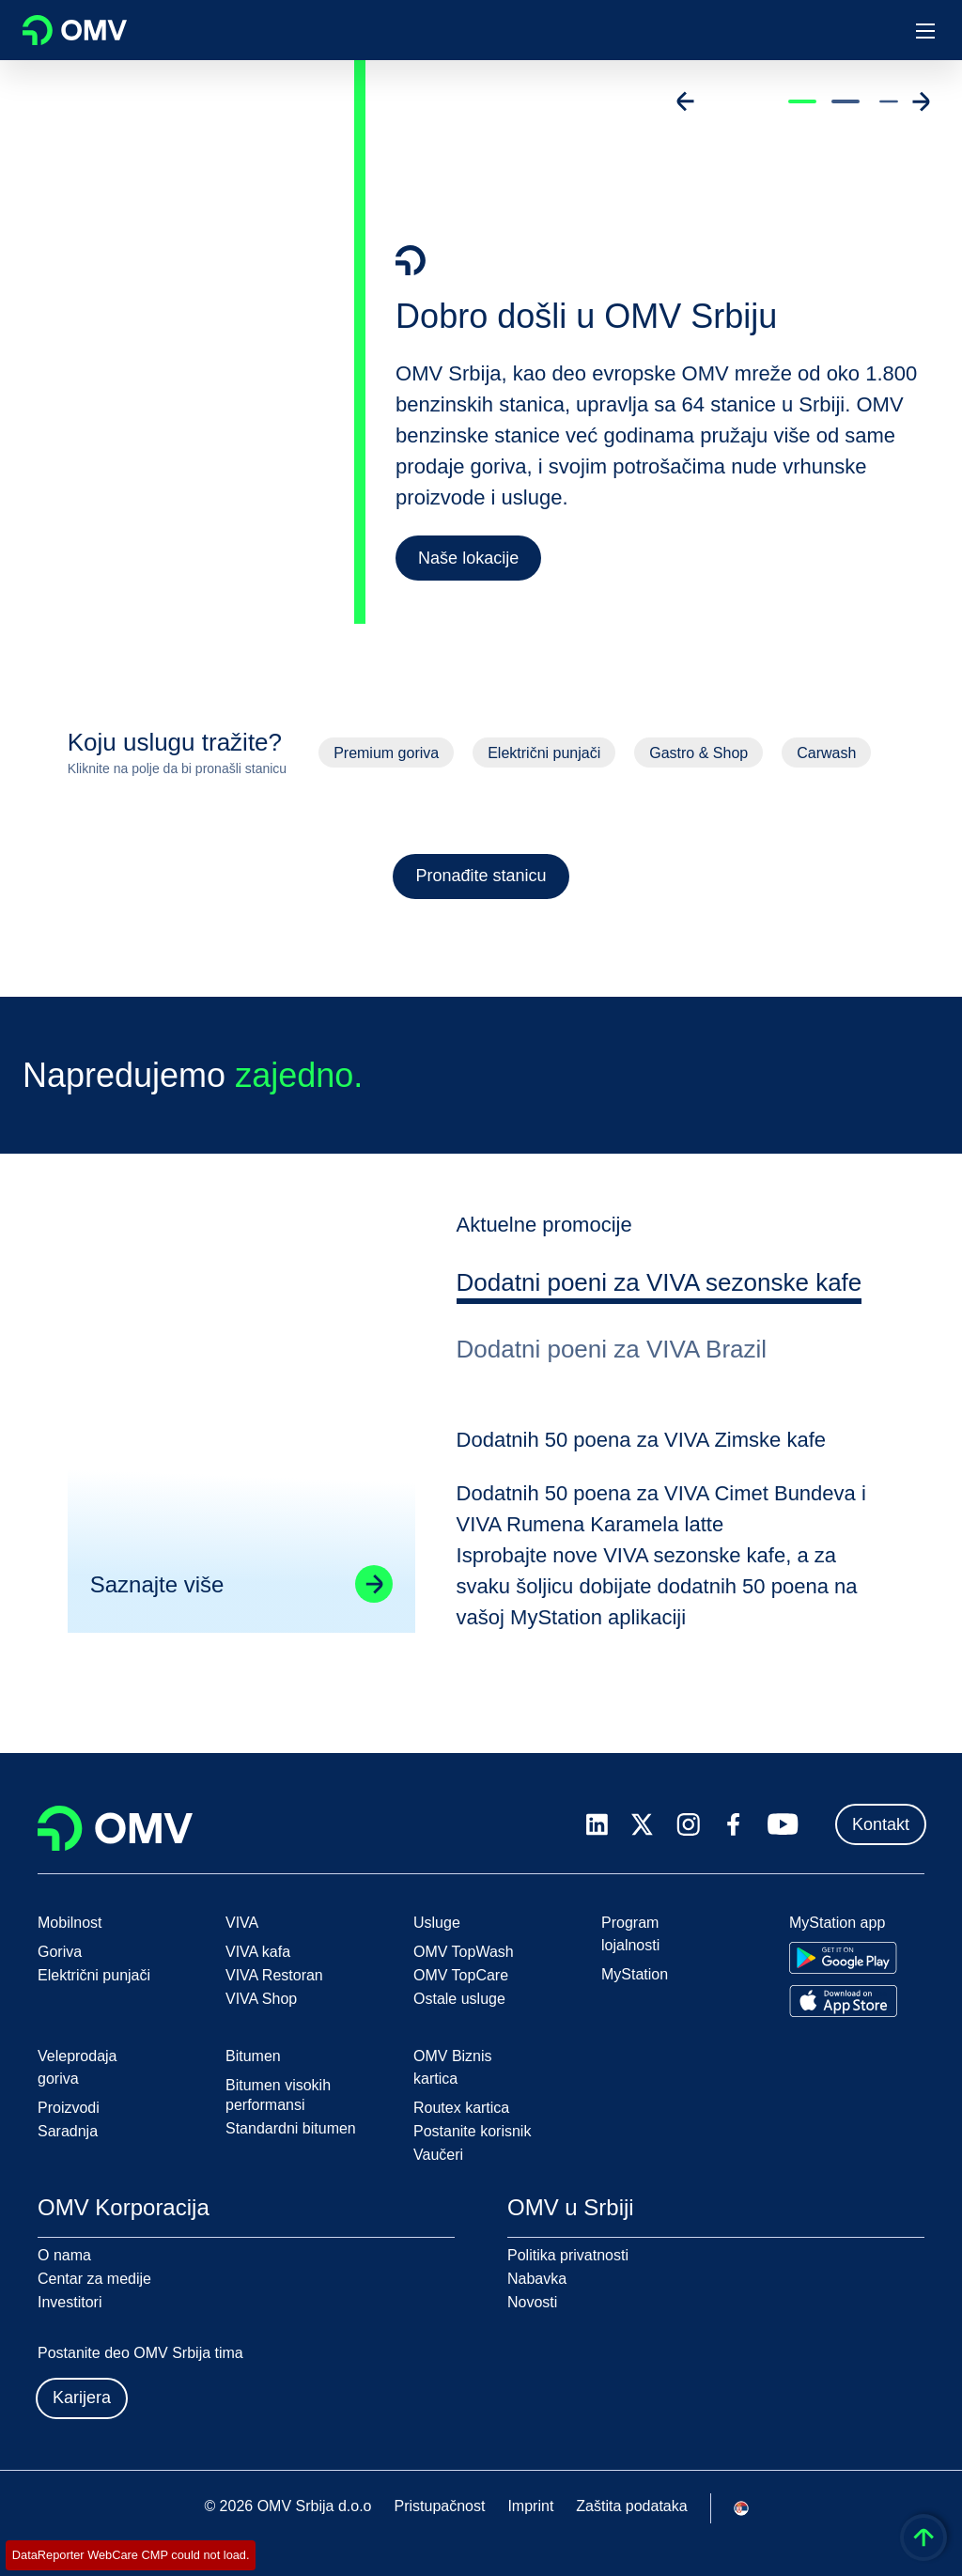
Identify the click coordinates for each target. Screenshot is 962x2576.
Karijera (82, 2397)
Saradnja (68, 2131)
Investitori (69, 2302)
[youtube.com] (783, 1824)
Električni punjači (544, 753)
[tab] (663, 1315)
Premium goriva (386, 753)
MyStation (634, 1974)
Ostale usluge (459, 1999)
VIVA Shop (261, 1999)
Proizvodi (69, 2108)
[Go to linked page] (371, 1613)
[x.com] (642, 1824)
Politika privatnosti (567, 2255)
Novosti (532, 2302)
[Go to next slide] (920, 101)
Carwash (826, 753)
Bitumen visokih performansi (278, 2095)
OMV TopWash (463, 1952)
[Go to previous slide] (686, 101)
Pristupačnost (439, 2506)
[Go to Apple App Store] (843, 2001)
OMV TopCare (460, 1975)
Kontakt (880, 1824)
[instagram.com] (688, 1825)
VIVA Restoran (274, 1975)
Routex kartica (461, 2108)
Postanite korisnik (472, 2131)
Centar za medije (94, 2279)
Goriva (60, 1952)
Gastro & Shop (698, 753)
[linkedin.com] (597, 1825)
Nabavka (536, 2279)
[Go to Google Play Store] (843, 1958)
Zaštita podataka (631, 2506)
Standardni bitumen (290, 2128)
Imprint (530, 2506)
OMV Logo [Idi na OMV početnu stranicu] (75, 30)
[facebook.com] (733, 1824)
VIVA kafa (257, 1952)
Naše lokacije (468, 558)
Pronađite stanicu (480, 875)
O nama (64, 2255)
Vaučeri (438, 2155)
